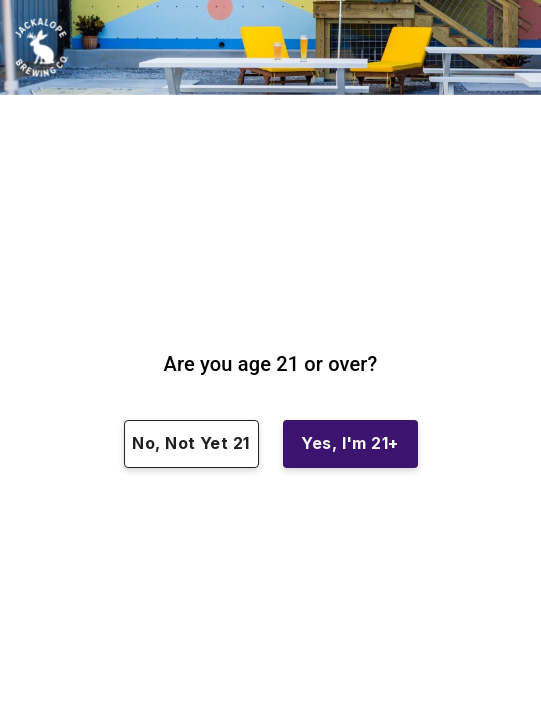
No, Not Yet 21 (191, 444)
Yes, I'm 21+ (350, 444)
